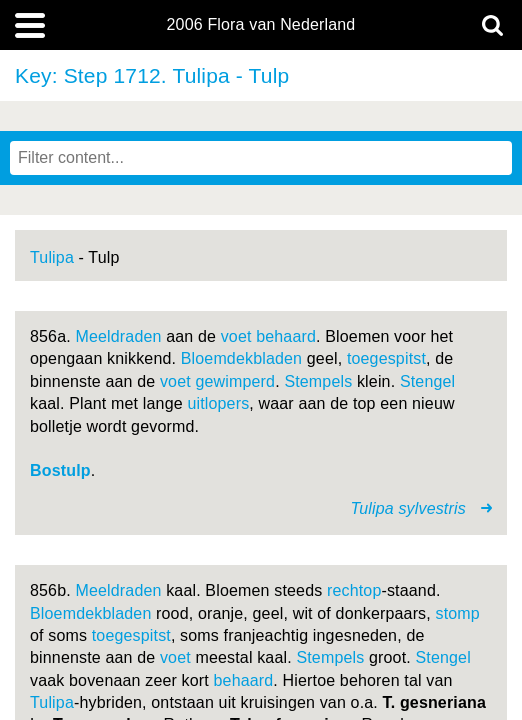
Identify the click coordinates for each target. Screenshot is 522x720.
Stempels (318, 381)
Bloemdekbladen (241, 358)
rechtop (354, 590)
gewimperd (235, 381)
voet (236, 336)
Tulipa (52, 257)
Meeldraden (118, 336)
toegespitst (386, 358)
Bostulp (60, 470)
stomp (458, 613)
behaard (286, 336)
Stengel (427, 381)
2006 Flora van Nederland (261, 25)
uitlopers (218, 403)
